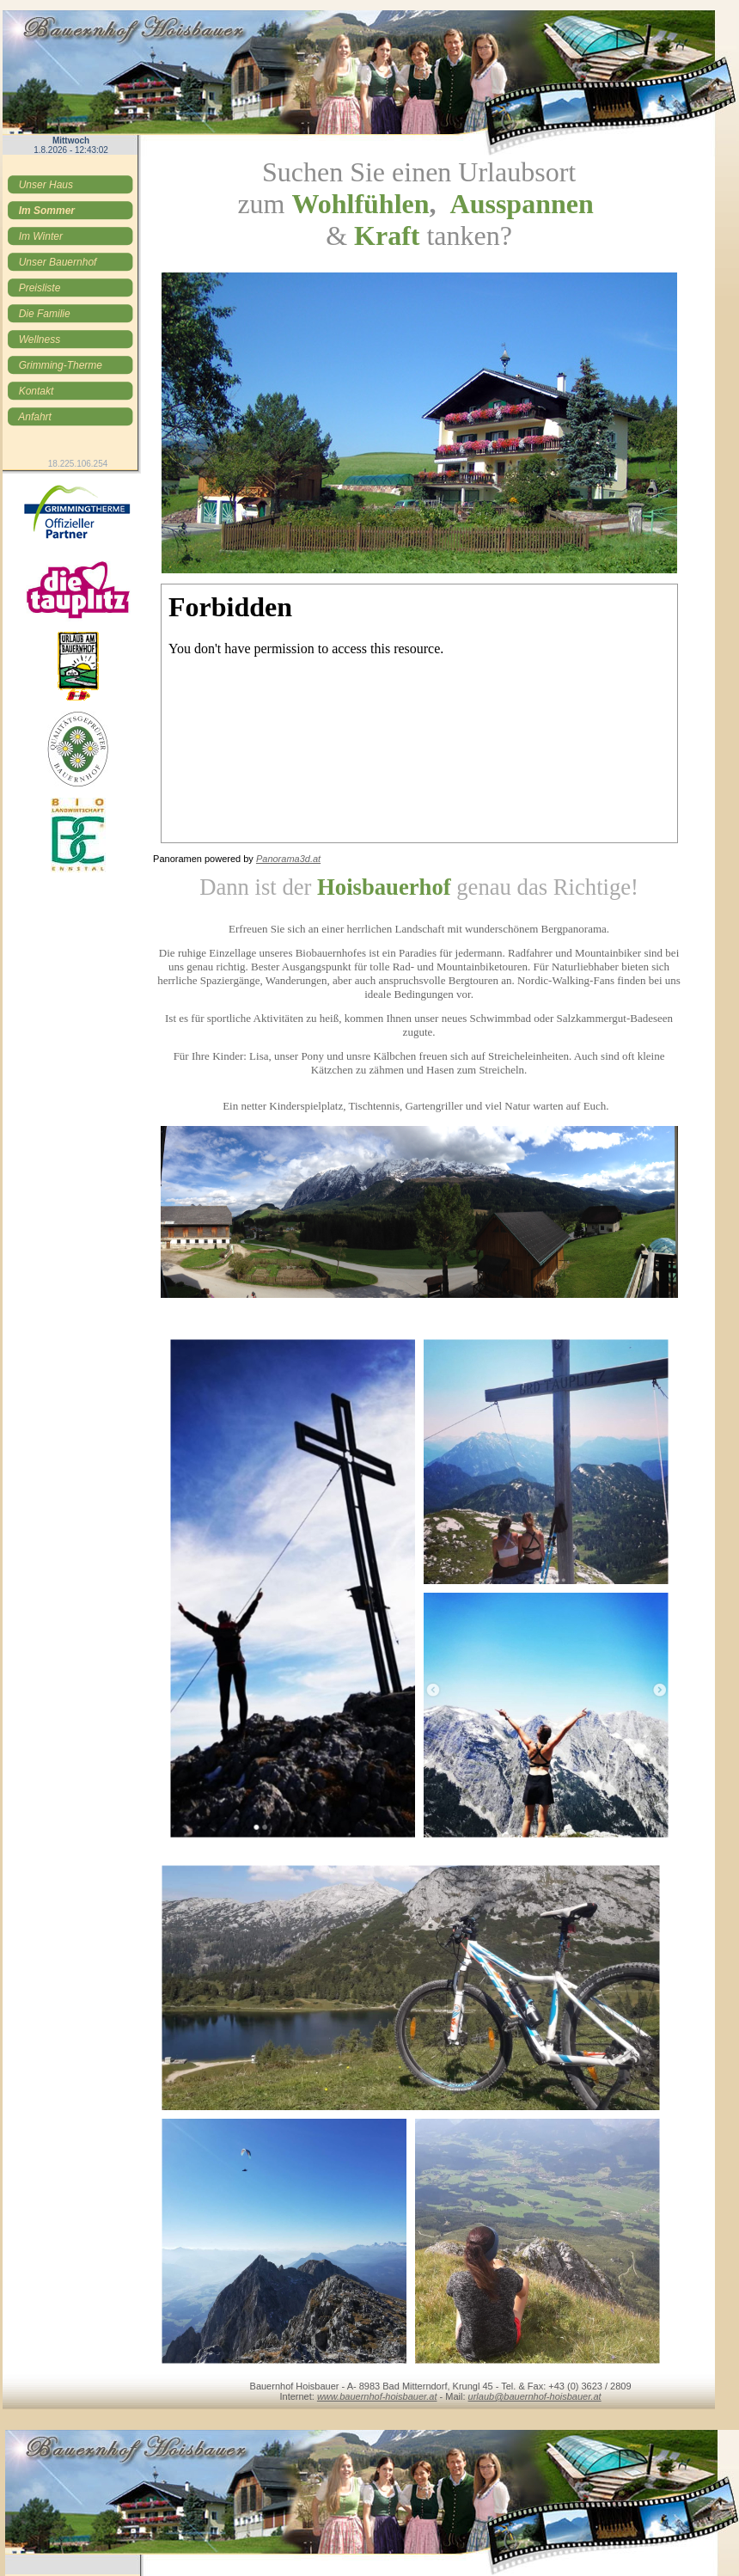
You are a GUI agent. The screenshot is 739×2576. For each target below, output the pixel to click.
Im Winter (40, 236)
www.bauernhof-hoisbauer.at (377, 2396)
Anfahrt (34, 417)
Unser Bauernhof (57, 262)
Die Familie (44, 314)
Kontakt (35, 391)
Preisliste (39, 288)
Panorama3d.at (288, 859)
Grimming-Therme (60, 365)
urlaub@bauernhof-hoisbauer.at (535, 2396)
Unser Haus (45, 185)
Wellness (39, 339)
